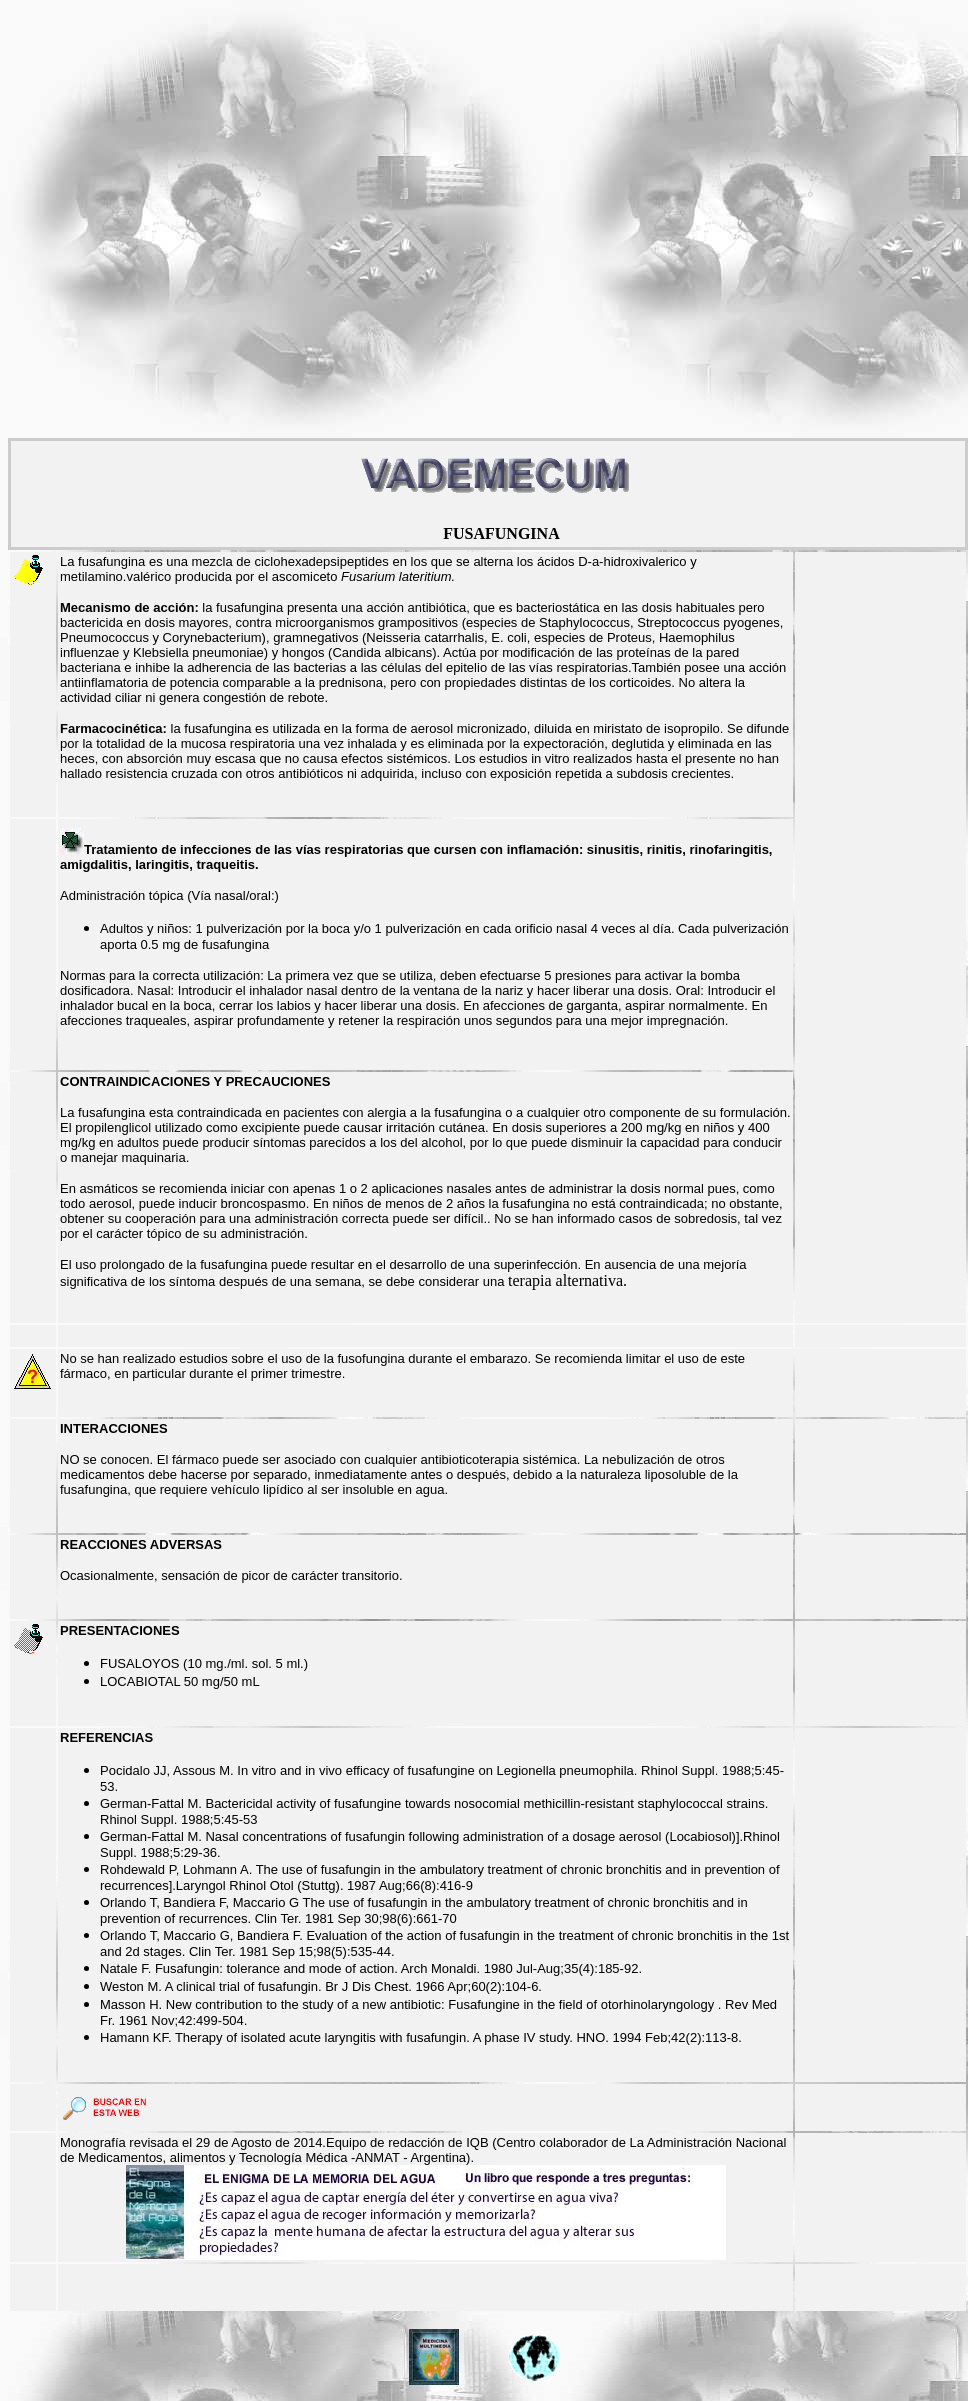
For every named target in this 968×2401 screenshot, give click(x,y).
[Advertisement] (215, 223)
